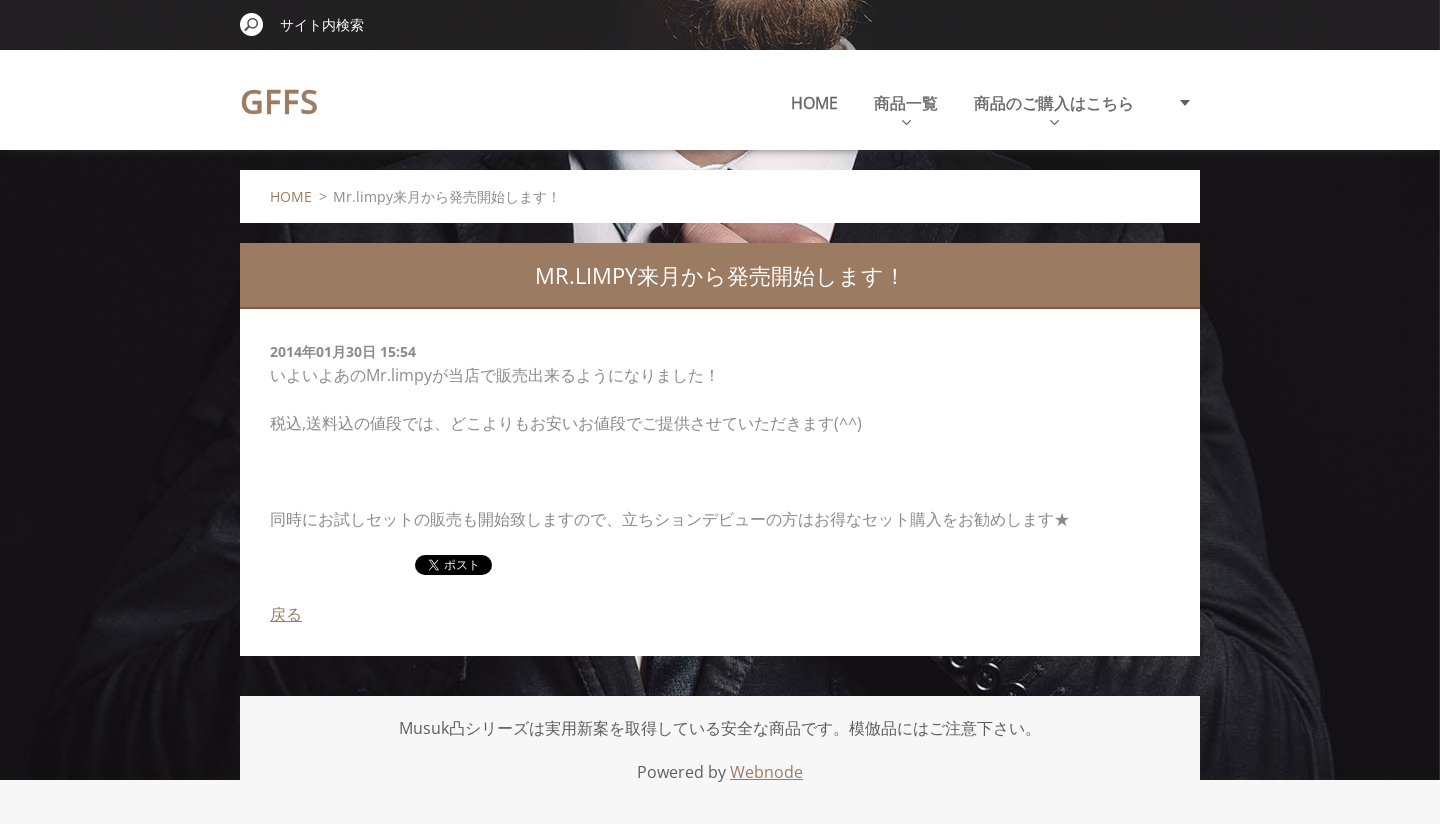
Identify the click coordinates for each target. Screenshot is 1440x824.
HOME (814, 103)
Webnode (766, 772)
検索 (252, 24)
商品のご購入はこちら (1054, 108)
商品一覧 (906, 108)
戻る (286, 614)
